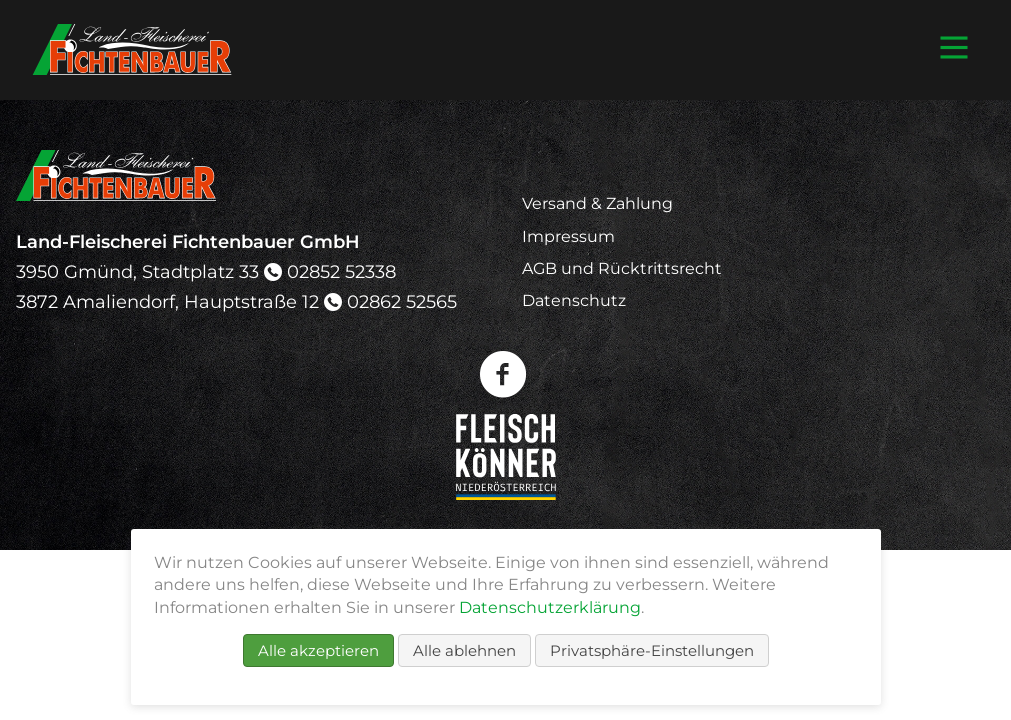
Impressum (568, 236)
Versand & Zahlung (597, 203)
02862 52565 (402, 302)
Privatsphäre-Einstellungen (652, 650)
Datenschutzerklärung (550, 607)
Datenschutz (574, 300)
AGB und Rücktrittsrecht (622, 268)
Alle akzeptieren (318, 650)
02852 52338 (341, 272)
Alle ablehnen (464, 650)
